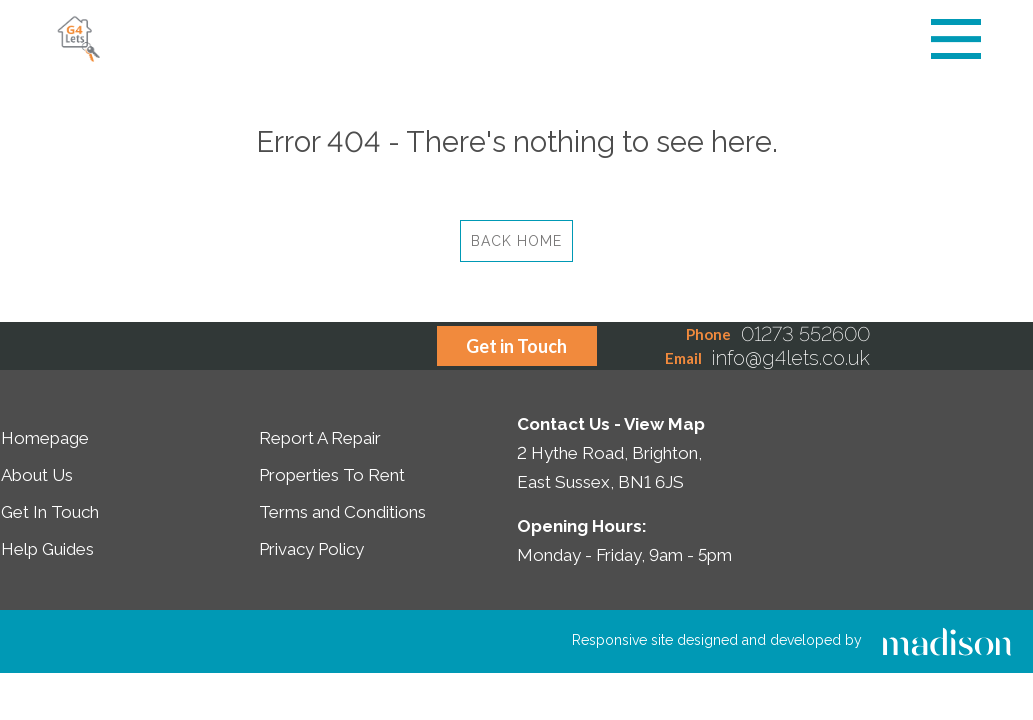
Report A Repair (320, 438)
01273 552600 (805, 334)
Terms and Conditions (342, 512)
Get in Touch (516, 346)
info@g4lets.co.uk (791, 358)
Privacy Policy (311, 549)
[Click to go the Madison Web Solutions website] (947, 640)
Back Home (516, 241)
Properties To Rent (332, 475)
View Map (664, 424)
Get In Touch (50, 512)
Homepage (45, 438)
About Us (37, 475)
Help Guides (47, 549)
